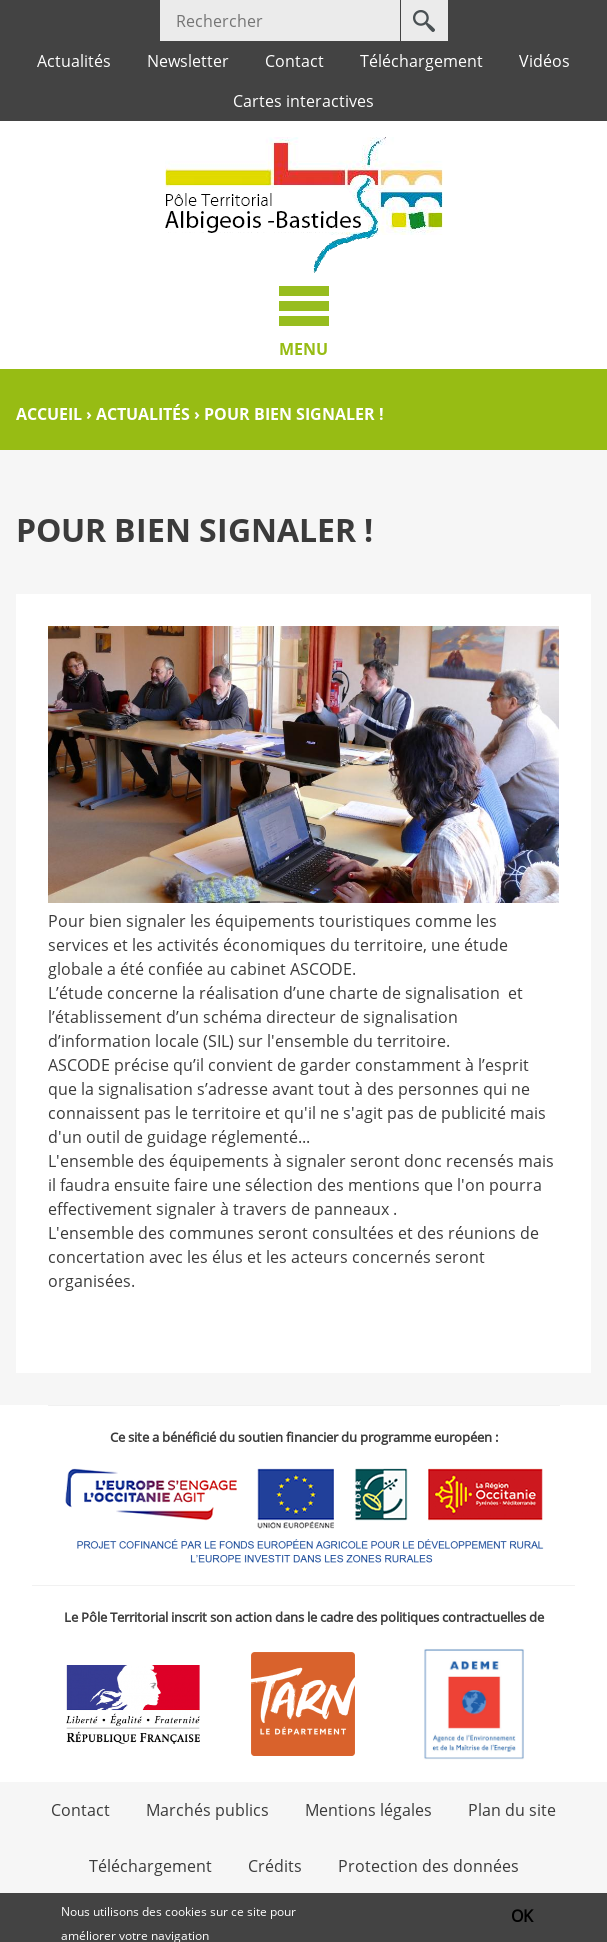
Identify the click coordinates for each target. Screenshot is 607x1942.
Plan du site (512, 1810)
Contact (294, 61)
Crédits (275, 1866)
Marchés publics (207, 1810)
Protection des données (428, 1866)
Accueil (49, 414)
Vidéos (544, 61)
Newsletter (188, 61)
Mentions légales (368, 1810)
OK (522, 1918)
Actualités (74, 61)
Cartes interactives (303, 101)
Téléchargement (421, 61)
